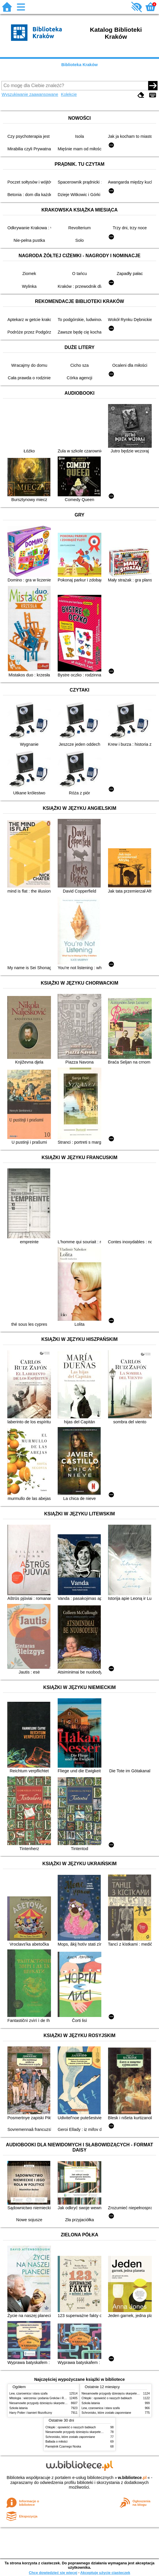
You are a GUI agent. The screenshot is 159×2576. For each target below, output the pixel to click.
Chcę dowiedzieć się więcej (53, 2572)
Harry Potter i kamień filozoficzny (30, 2412)
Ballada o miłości (56, 2441)
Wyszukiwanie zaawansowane (29, 94)
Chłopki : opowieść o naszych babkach (107, 2398)
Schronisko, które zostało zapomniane (106, 2412)
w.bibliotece (132, 2477)
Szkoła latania (18, 2408)
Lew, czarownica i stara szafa (28, 2393)
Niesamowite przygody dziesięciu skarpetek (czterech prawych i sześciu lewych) (61, 2403)
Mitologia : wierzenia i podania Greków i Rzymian (41, 2398)
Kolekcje (69, 94)
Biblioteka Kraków (79, 64)
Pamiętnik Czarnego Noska (63, 2446)
